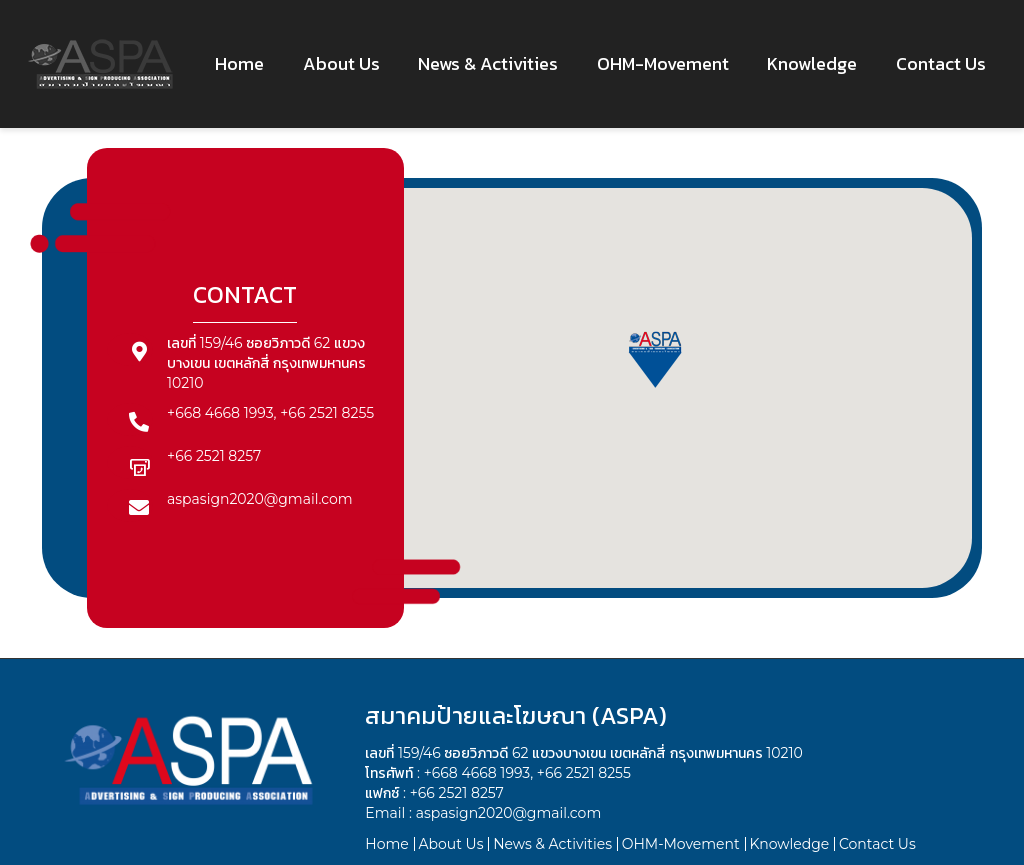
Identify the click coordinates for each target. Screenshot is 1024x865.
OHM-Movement (681, 844)
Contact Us (877, 844)
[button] (655, 357)
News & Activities (552, 844)
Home (386, 844)
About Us (450, 844)
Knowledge (789, 844)
